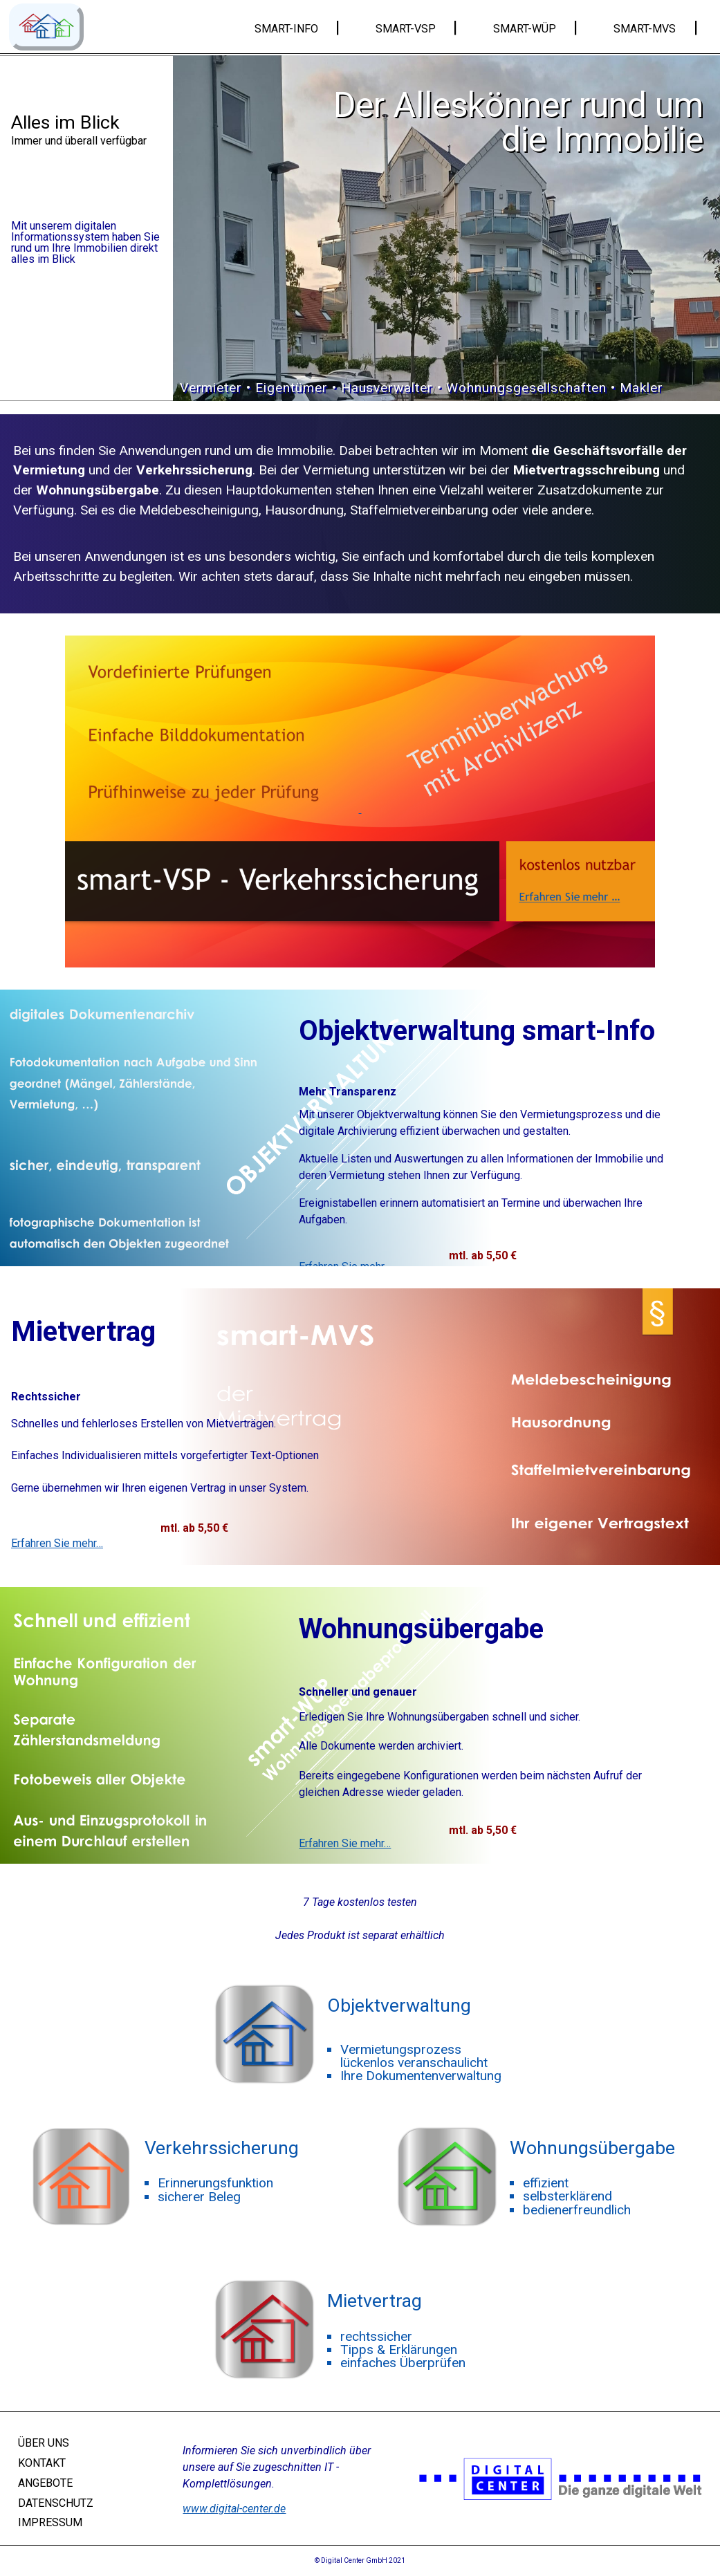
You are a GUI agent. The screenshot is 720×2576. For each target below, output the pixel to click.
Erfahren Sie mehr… (57, 1543)
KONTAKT (42, 2463)
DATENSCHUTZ (55, 2502)
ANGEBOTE (45, 2483)
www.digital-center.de (234, 2508)
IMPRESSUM (50, 2522)
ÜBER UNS (43, 2442)
